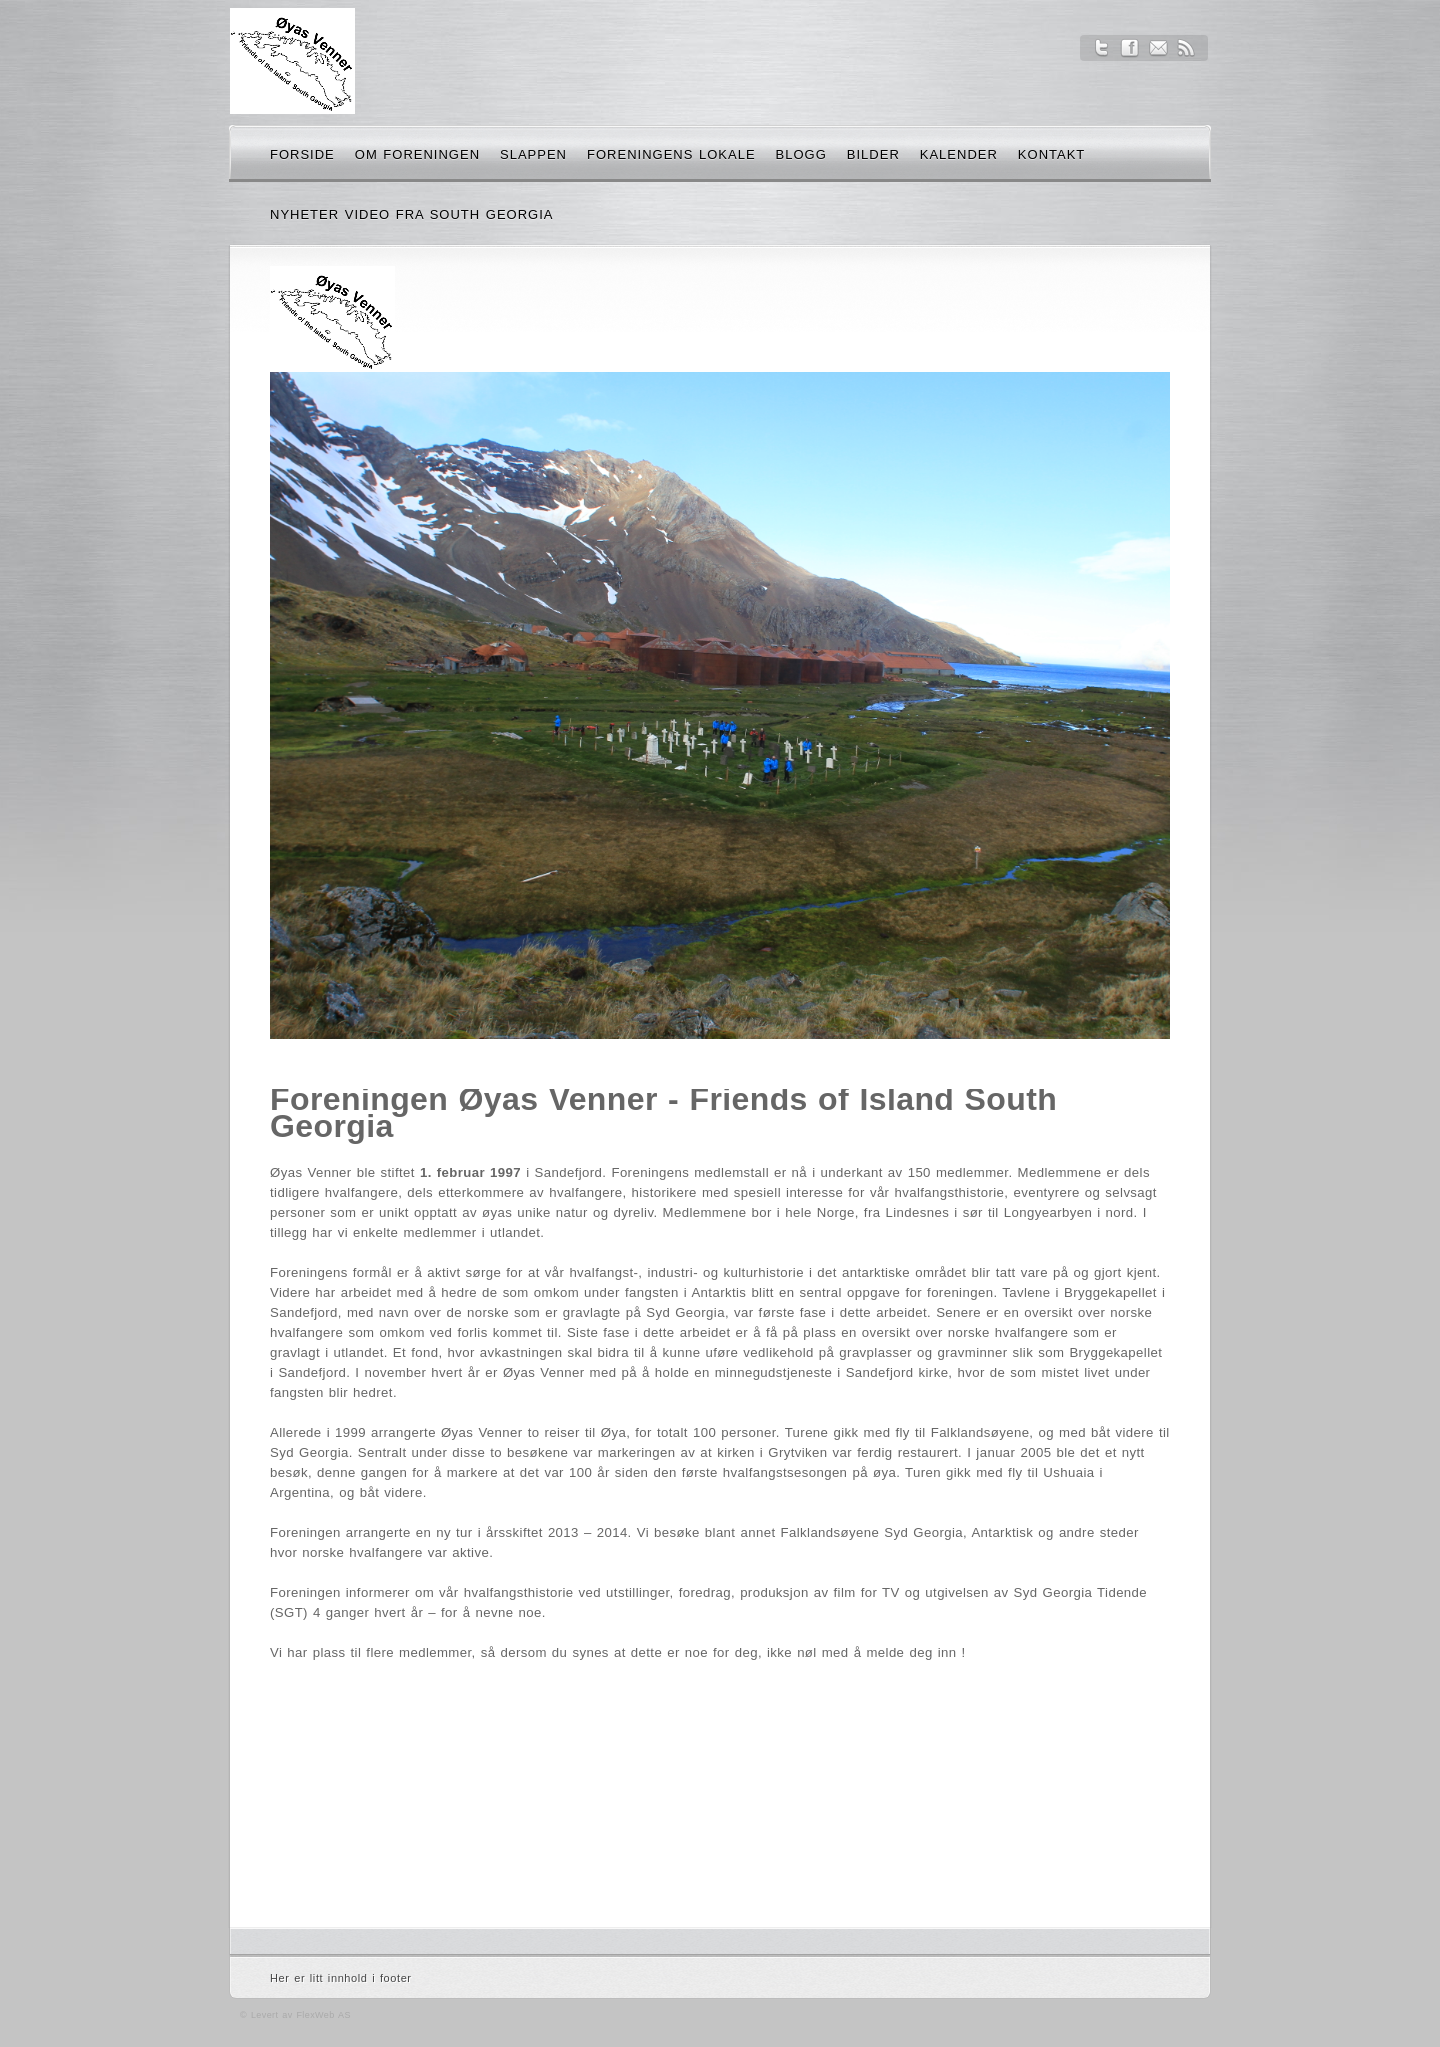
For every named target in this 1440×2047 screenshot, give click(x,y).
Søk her (1151, 158)
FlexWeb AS (323, 2015)
